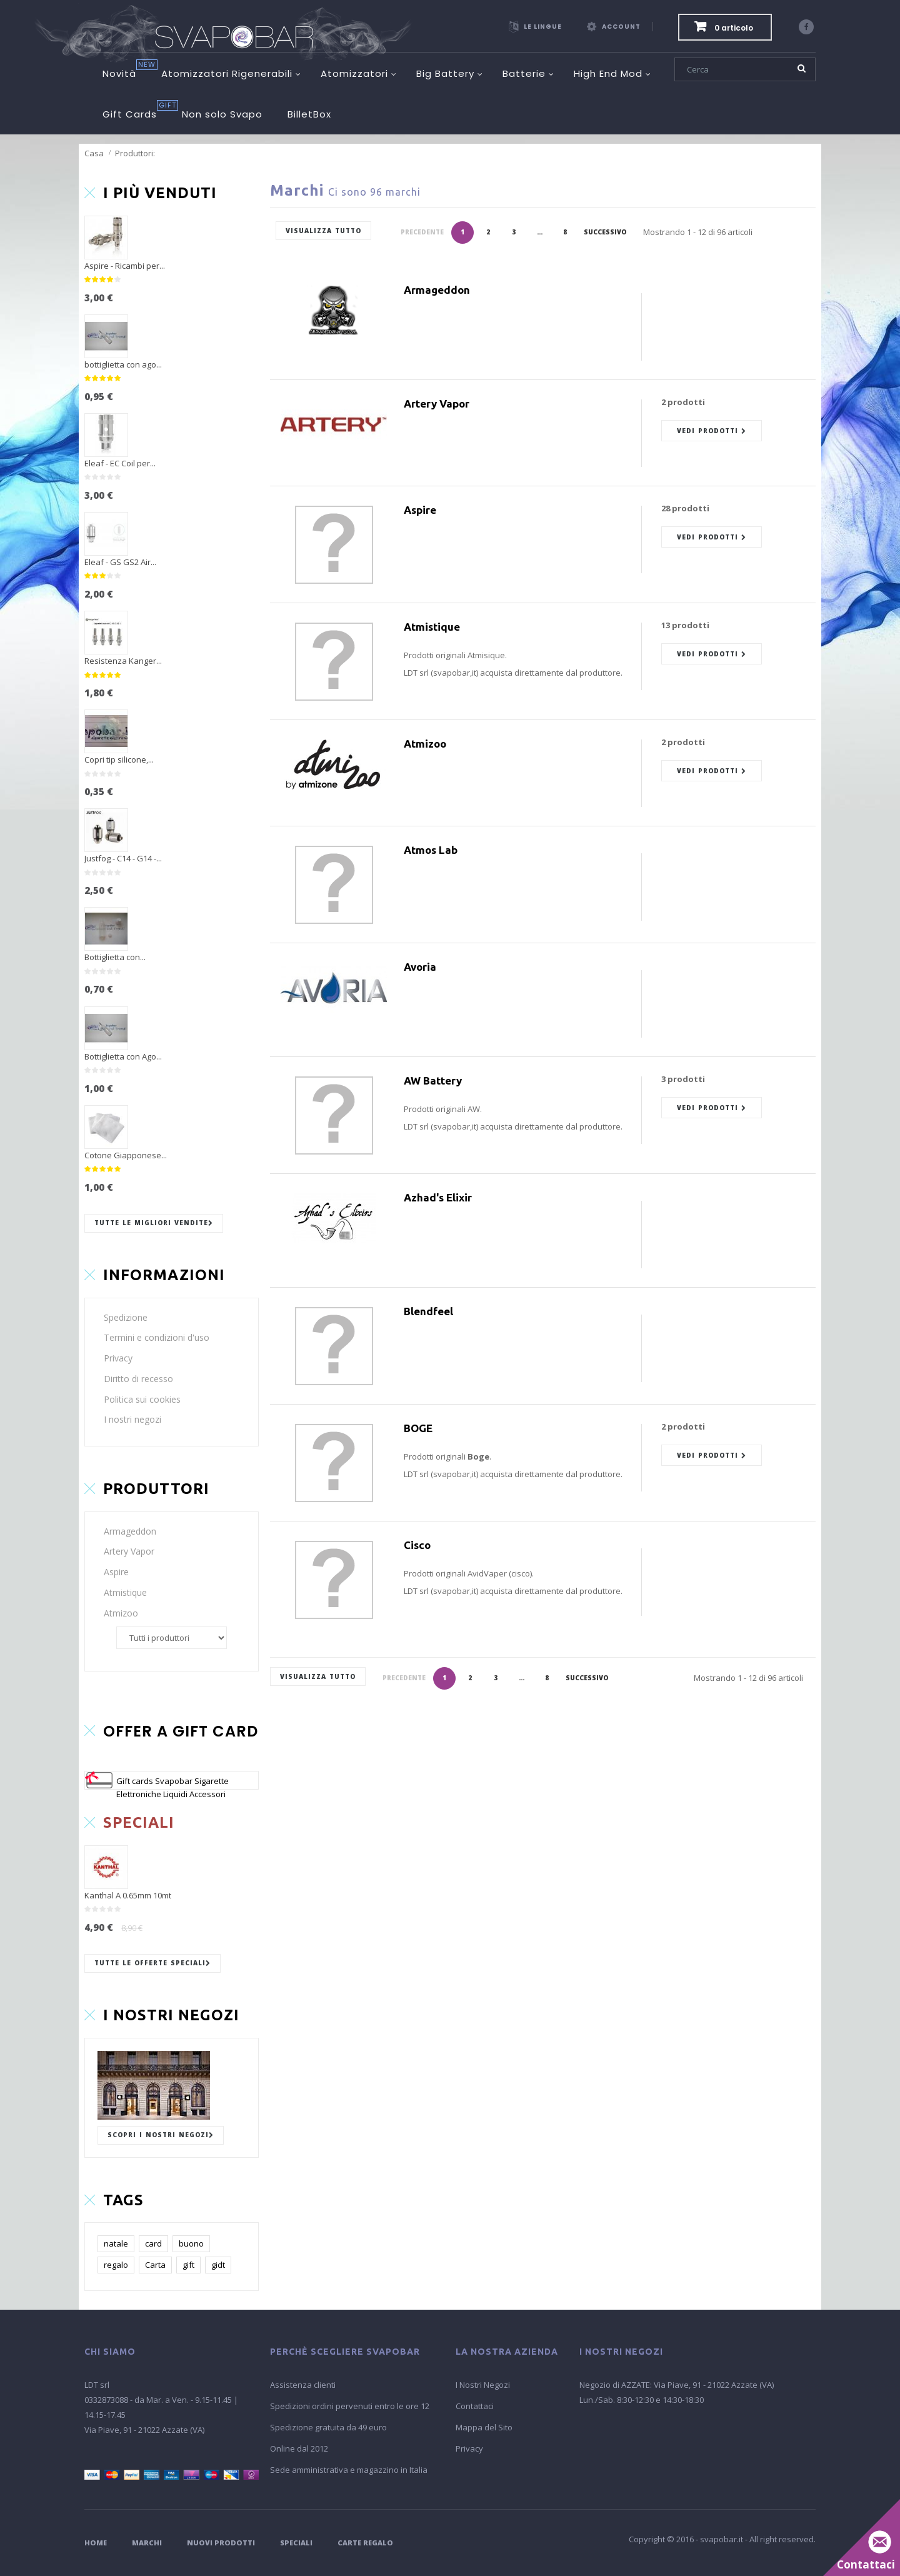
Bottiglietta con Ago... (123, 1056)
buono (191, 2243)
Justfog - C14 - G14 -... (123, 858)
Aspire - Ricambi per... (124, 265)
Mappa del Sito (484, 2427)
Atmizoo (121, 1613)
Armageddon (130, 1531)
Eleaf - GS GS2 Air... (120, 562)
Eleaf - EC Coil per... (120, 463)
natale (116, 2243)
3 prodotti (683, 1079)
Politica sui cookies (142, 1399)
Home (95, 2542)
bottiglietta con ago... (123, 364)
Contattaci (475, 2406)
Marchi (147, 2542)
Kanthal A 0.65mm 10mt (127, 1895)
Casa (94, 153)
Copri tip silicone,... (119, 759)
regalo (116, 2264)
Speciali (296, 2542)
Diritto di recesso (138, 1379)
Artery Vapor (129, 1551)
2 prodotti (683, 402)
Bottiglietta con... (115, 957)
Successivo (605, 232)
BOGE (418, 1428)
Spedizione (126, 1317)
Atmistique (125, 1592)
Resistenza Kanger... (123, 660)
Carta (155, 2264)
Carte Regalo (365, 2542)
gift (188, 2264)
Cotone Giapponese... (125, 1155)
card (153, 2243)
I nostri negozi (132, 1419)
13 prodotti (685, 625)
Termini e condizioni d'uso (156, 1337)
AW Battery (433, 1080)
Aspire (116, 1572)
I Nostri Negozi (483, 2384)
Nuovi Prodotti (221, 2542)
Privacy (118, 1358)
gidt (218, 2264)
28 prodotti (685, 508)
